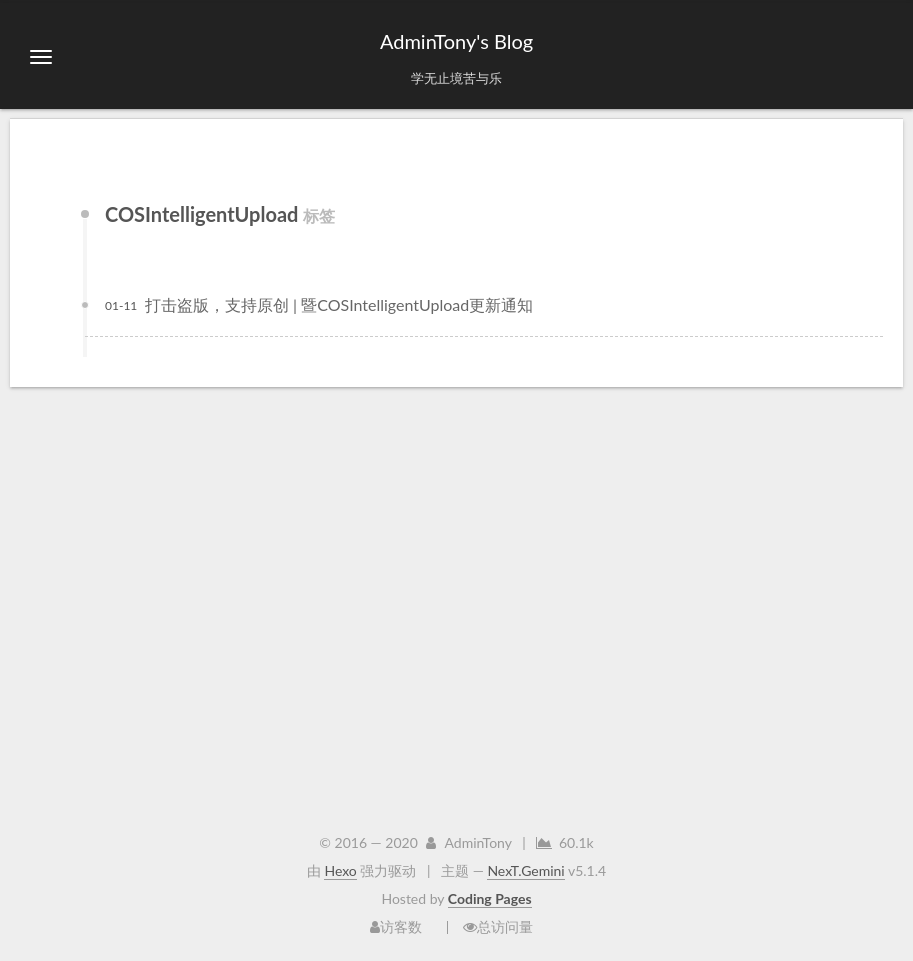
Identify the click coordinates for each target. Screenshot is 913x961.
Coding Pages (490, 898)
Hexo (340, 870)
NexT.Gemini (525, 870)
